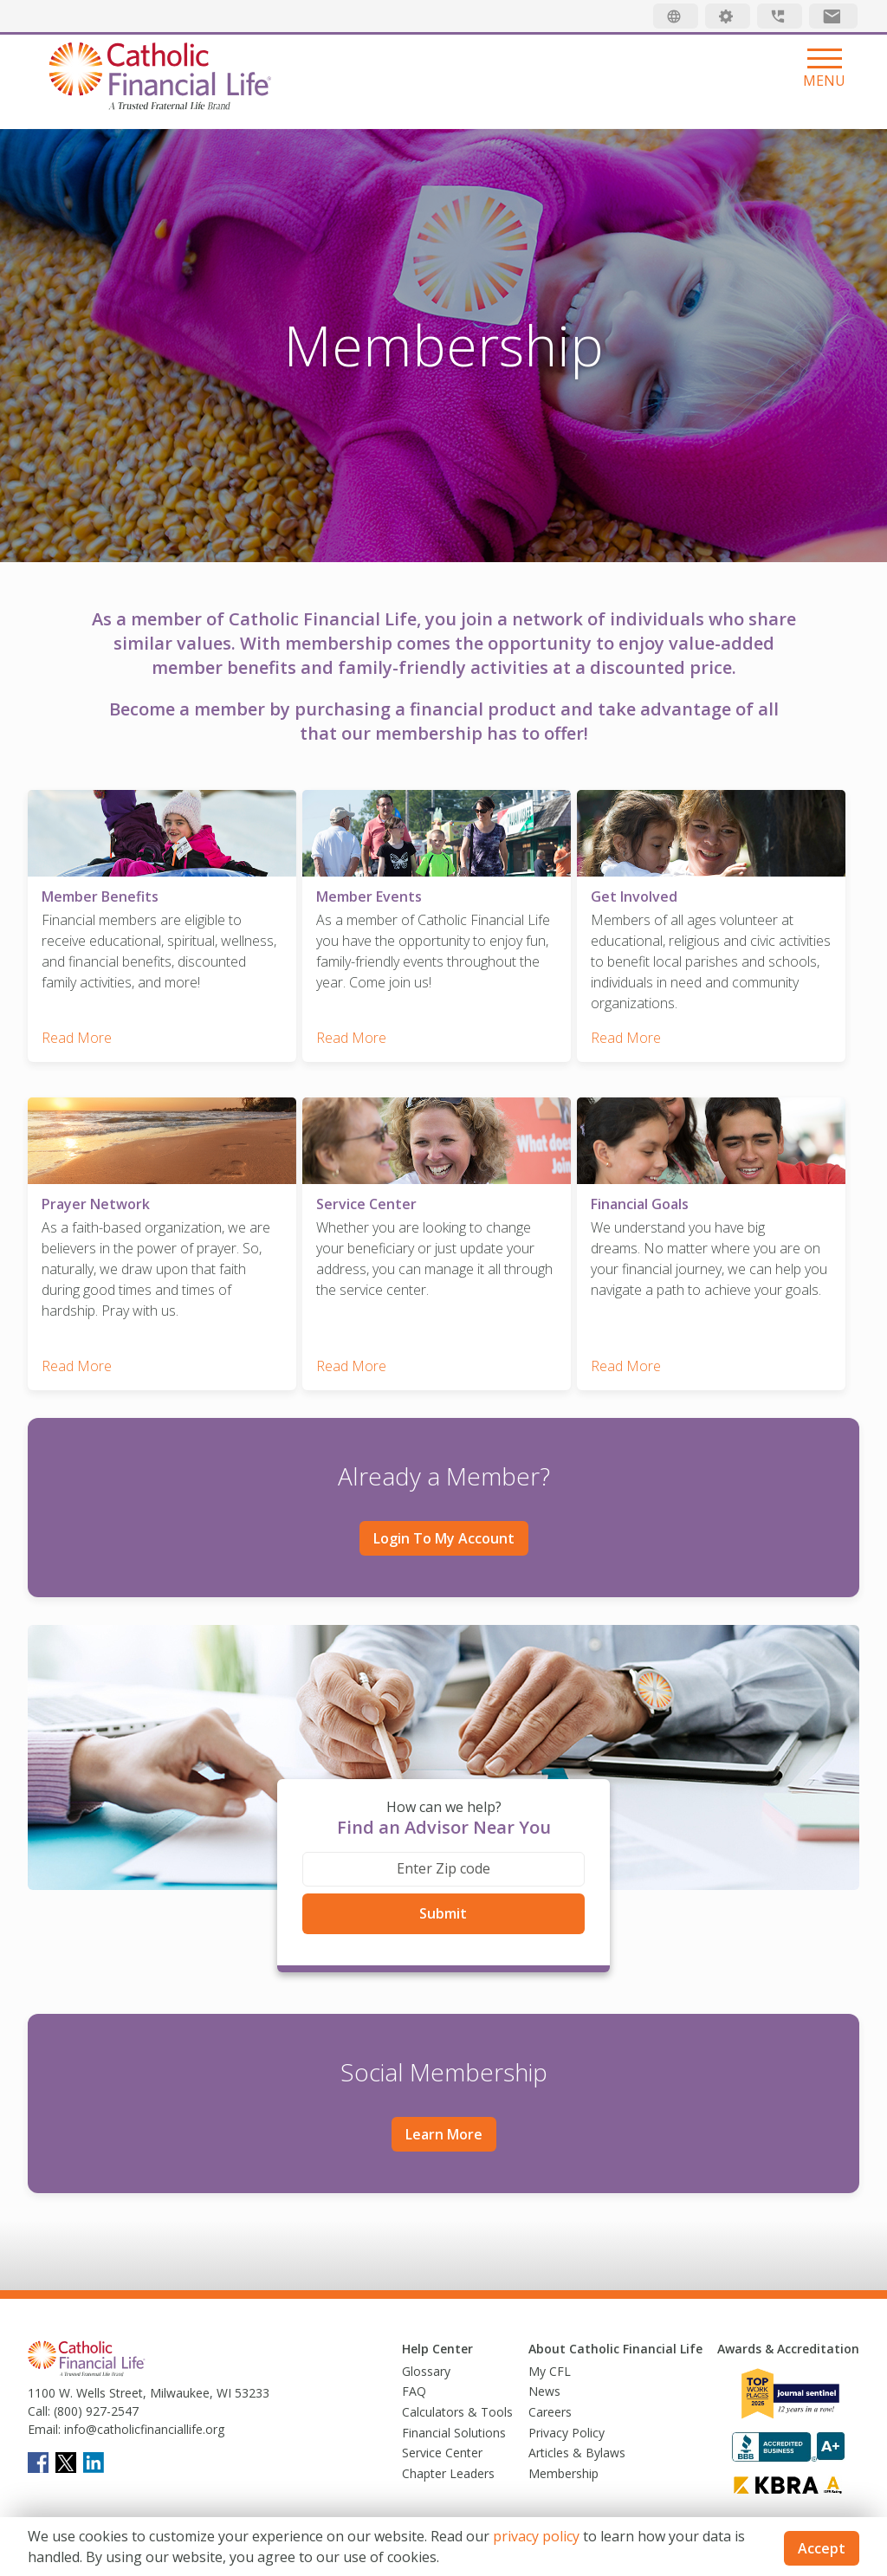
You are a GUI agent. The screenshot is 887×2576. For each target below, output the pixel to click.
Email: (44, 2413)
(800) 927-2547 (94, 2395)
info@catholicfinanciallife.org (142, 2413)
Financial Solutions (454, 2416)
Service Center (442, 2437)
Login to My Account (444, 1522)
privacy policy (536, 2536)
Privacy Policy (566, 2416)
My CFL (549, 2354)
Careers (550, 2396)
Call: (39, 2395)
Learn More (443, 2118)
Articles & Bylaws (576, 2437)
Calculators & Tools (457, 2396)
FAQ (414, 2375)
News (544, 2375)
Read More (77, 1029)
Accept (821, 2548)
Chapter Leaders (448, 2457)
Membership (563, 2457)
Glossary (426, 2354)
